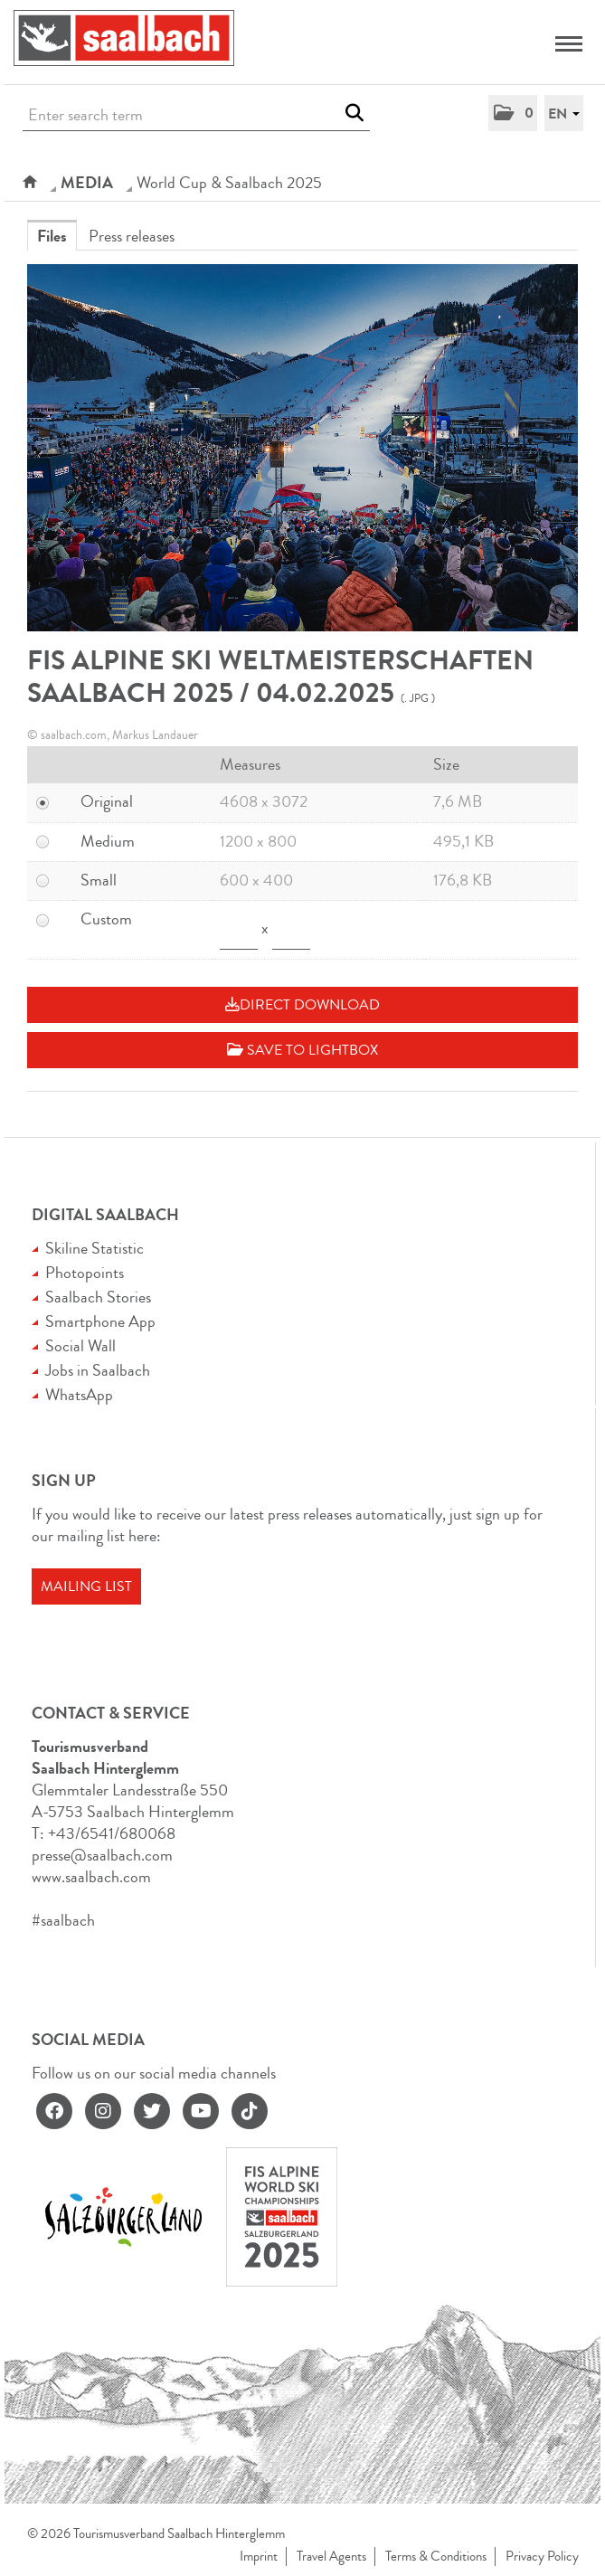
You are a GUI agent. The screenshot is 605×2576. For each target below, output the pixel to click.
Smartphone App (100, 1321)
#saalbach (63, 1920)
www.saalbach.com (91, 1877)
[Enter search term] (196, 115)
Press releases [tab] (132, 236)
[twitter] (152, 2111)
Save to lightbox (302, 1050)
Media (87, 182)
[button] (512, 113)
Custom (106, 919)
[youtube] (201, 2111)
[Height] (291, 930)
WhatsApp (79, 1394)
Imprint (259, 2556)
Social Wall (80, 1346)
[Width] (239, 930)
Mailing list (86, 1586)
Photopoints (84, 1272)
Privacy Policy (542, 2556)
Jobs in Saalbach (97, 1370)
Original (106, 801)
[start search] (354, 113)
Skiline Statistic (94, 1248)
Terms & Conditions (436, 2556)
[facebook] (54, 2111)
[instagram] (103, 2111)
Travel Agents (331, 2556)
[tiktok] (250, 2111)
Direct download (302, 1005)
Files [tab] (52, 236)
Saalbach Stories (98, 1297)
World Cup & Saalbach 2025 (229, 182)
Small (98, 880)
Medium (107, 841)
